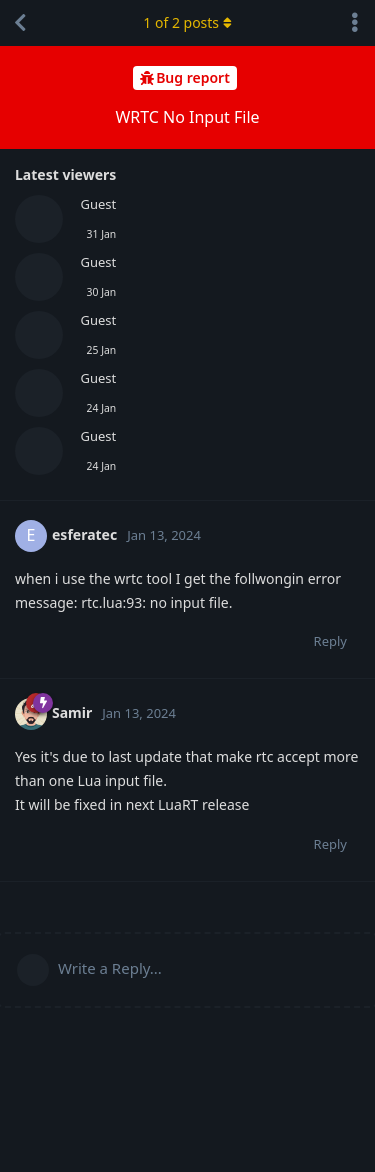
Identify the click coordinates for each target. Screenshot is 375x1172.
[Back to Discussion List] (20, 23)
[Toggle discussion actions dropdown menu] (355, 23)
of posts (187, 22)
